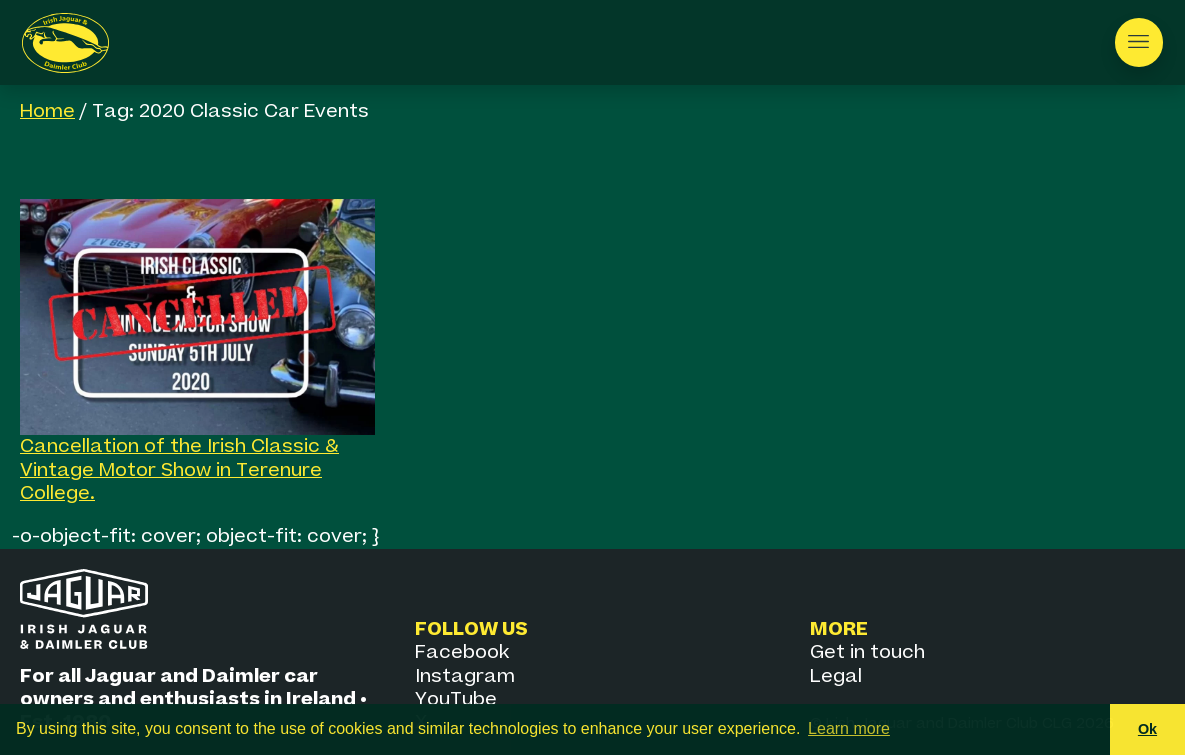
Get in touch (867, 652)
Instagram (465, 676)
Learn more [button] (849, 728)
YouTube (456, 699)
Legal (836, 676)
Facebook (462, 652)
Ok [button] (1147, 729)
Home (47, 111)
